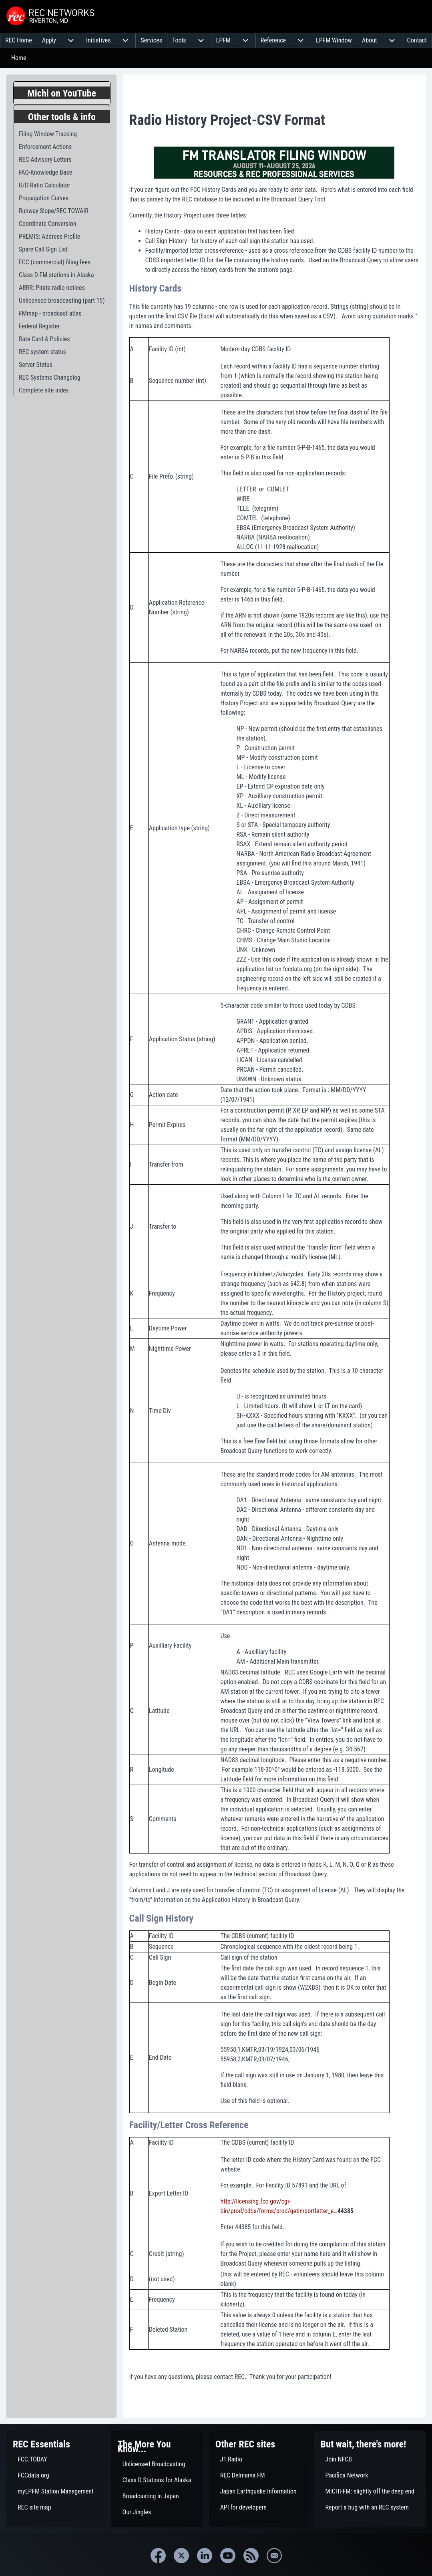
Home (18, 58)
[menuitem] (18, 40)
